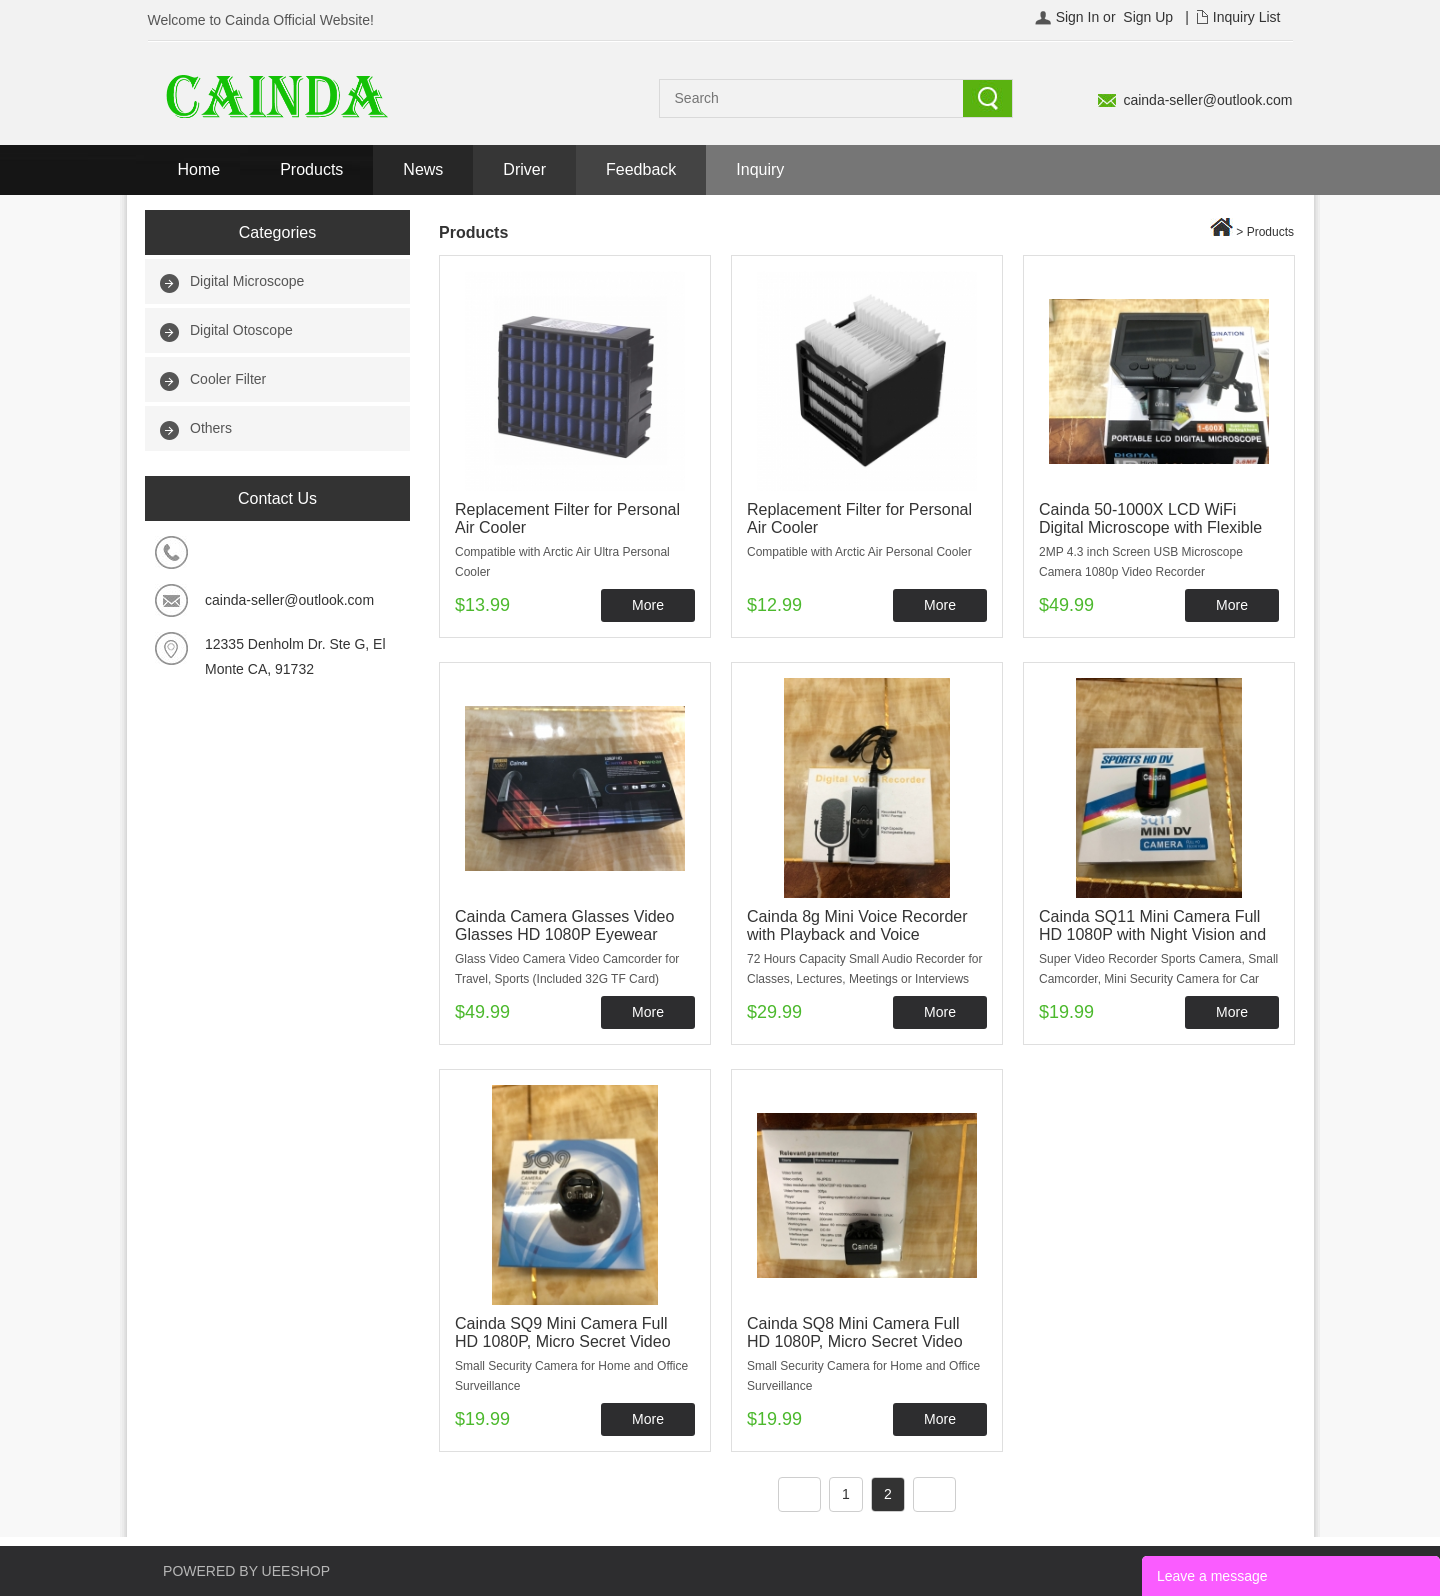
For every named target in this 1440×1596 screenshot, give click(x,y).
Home (199, 169)
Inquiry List (1247, 17)
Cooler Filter (228, 379)
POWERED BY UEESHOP (246, 1571)
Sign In (1078, 17)
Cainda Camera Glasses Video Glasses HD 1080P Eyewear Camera (564, 934)
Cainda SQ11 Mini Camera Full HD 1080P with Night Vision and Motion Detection (1152, 934)
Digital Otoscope (241, 330)
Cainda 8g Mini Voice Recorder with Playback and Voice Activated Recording (857, 934)
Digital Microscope (247, 281)
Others (211, 428)
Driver (524, 169)
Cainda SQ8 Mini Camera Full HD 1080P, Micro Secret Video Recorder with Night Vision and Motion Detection (856, 1350)
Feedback (641, 169)
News (423, 169)
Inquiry (760, 169)
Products (311, 169)
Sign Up (1148, 17)
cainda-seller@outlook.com (1207, 100)
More (648, 605)
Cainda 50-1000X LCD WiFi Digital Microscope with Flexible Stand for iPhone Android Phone (1153, 527)
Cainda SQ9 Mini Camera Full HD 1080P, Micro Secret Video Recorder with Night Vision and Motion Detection (564, 1350)
